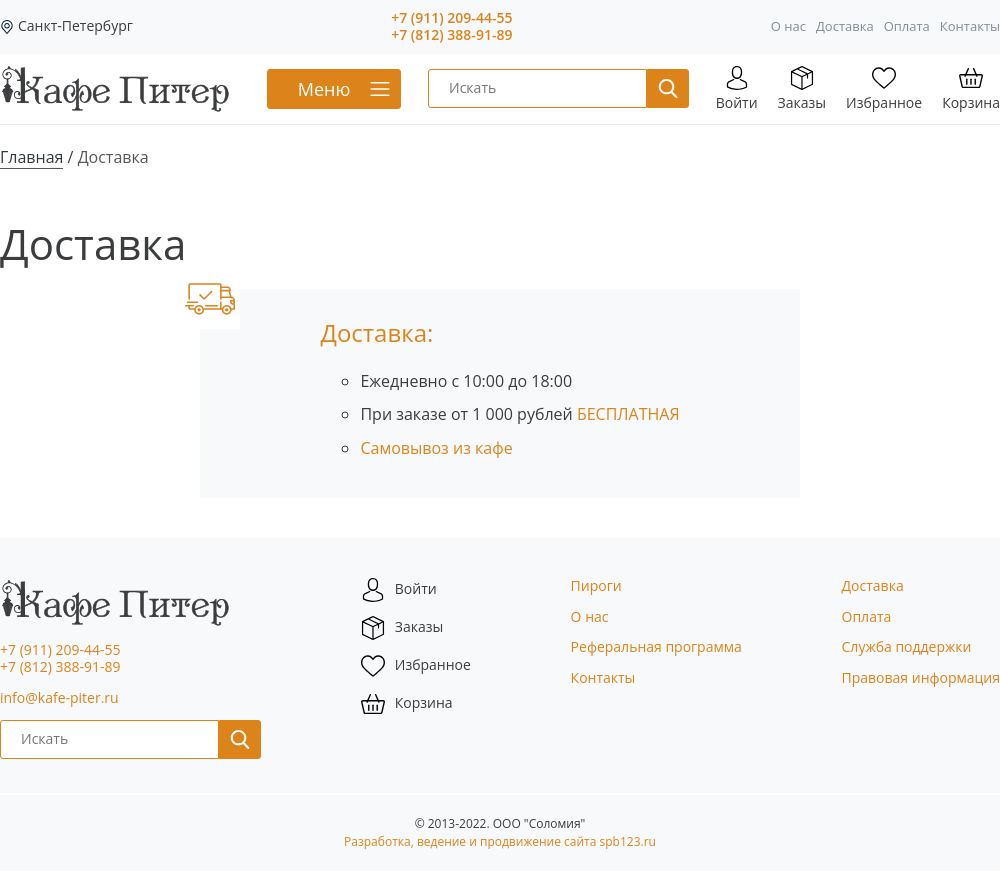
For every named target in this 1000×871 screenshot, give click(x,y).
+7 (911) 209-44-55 (451, 18)
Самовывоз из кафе (436, 448)
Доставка (845, 26)
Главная (31, 157)
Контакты (970, 26)
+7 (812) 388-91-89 (451, 35)
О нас (788, 26)
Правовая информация (921, 677)
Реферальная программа (656, 646)
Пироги (596, 585)
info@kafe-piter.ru (59, 697)
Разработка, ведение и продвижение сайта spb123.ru (500, 841)
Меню (324, 89)
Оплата (907, 26)
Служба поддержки (907, 646)
